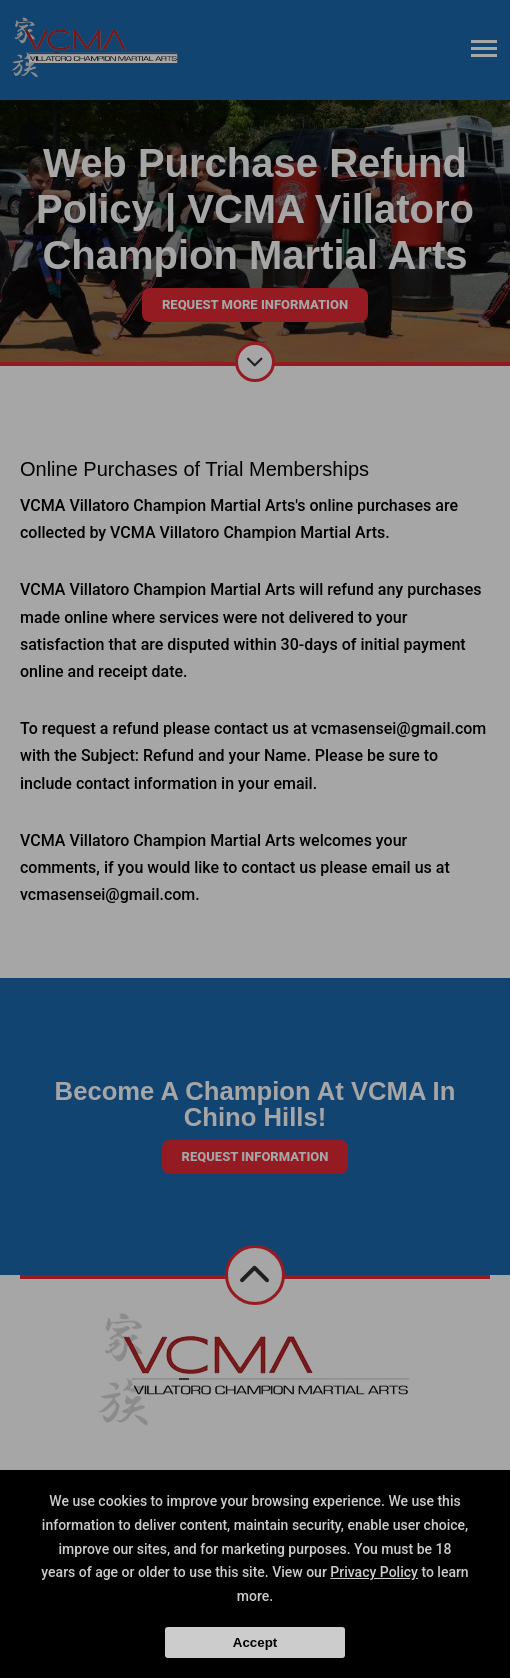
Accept (255, 1642)
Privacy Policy (374, 1572)
